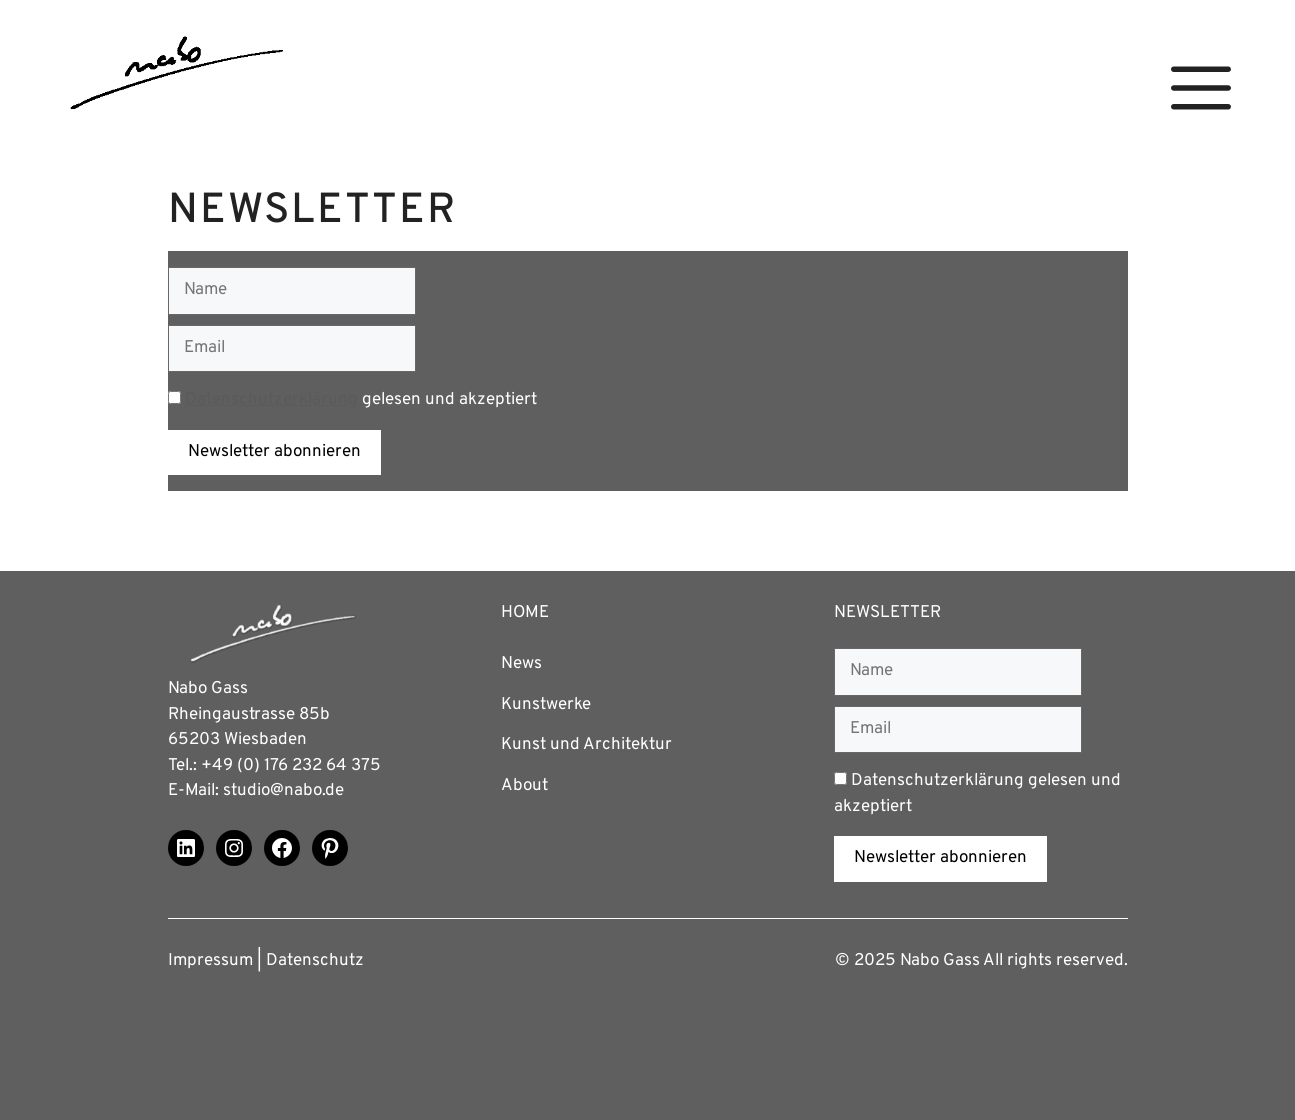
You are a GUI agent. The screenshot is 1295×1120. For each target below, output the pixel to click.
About (524, 786)
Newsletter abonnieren (274, 452)
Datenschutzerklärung (271, 400)
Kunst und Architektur (586, 745)
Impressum (210, 961)
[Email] (292, 349)
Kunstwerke (546, 705)
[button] (1201, 88)
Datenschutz (315, 961)
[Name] (292, 291)
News (521, 664)
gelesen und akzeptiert (352, 400)
